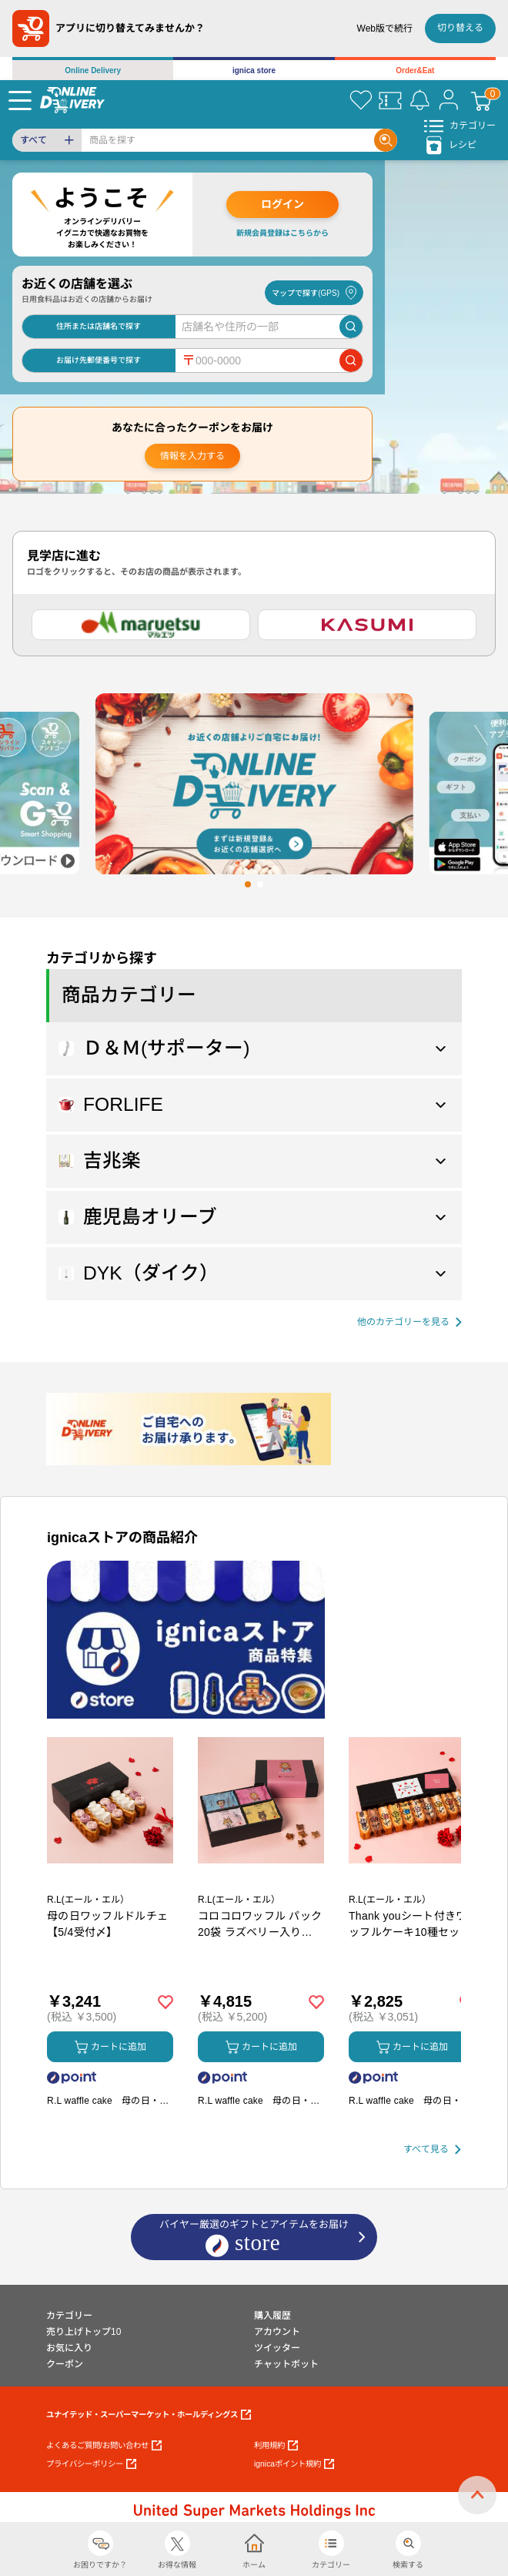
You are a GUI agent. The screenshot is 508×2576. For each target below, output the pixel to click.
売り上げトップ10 (83, 2331)
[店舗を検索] (351, 326)
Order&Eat (415, 70)
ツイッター (277, 2348)
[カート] (481, 100)
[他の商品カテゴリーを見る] (409, 1322)
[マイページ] (448, 100)
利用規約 (276, 2445)
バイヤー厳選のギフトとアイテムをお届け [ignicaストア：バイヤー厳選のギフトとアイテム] (254, 2238)
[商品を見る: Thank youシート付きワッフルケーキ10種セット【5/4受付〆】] (412, 1881)
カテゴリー (69, 2315)
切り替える (460, 27)
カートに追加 (110, 2047)
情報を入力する (192, 456)
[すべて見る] (432, 2149)
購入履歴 (272, 2315)
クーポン (64, 2364)
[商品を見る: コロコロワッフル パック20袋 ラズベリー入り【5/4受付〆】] (261, 1881)
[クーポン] (390, 100)
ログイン (282, 204)
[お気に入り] (361, 100)
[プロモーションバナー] (186, 1640)
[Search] (228, 140)
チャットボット (286, 2364)
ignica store (254, 70)
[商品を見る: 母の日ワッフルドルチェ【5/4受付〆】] (110, 1881)
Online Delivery (93, 70)
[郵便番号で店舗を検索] (351, 360)
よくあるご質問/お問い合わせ (104, 2445)
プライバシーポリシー (91, 2464)
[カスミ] (367, 624)
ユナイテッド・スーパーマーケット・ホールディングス (148, 2415)
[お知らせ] (419, 100)
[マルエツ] (141, 624)
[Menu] (20, 100)
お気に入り (69, 2348)
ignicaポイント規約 (294, 2464)
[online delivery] (72, 99)
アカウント (277, 2331)
